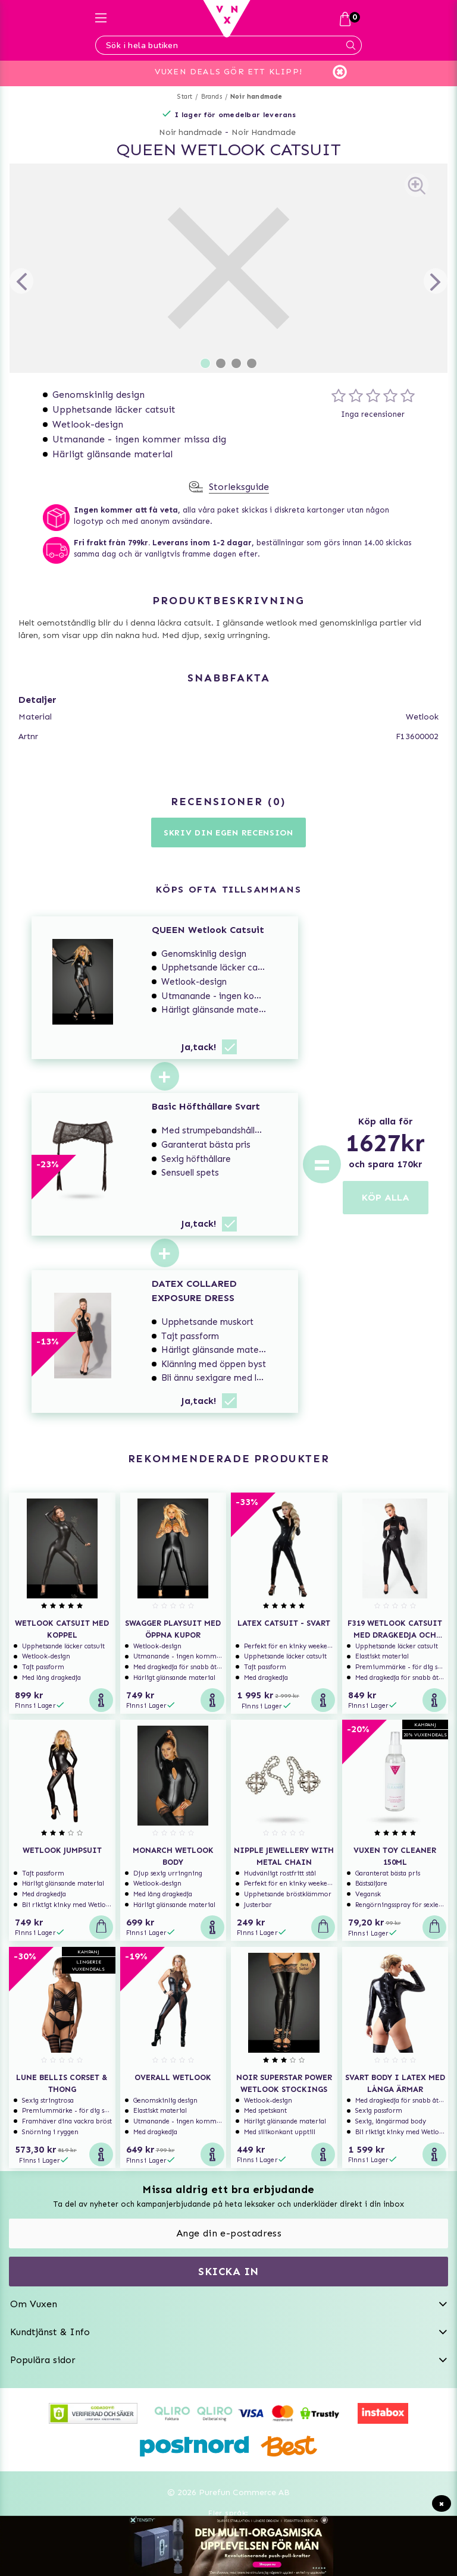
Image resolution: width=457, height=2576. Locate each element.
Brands (211, 96)
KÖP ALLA (385, 1197)
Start (184, 96)
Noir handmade (256, 96)
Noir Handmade (263, 132)
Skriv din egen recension (228, 833)
